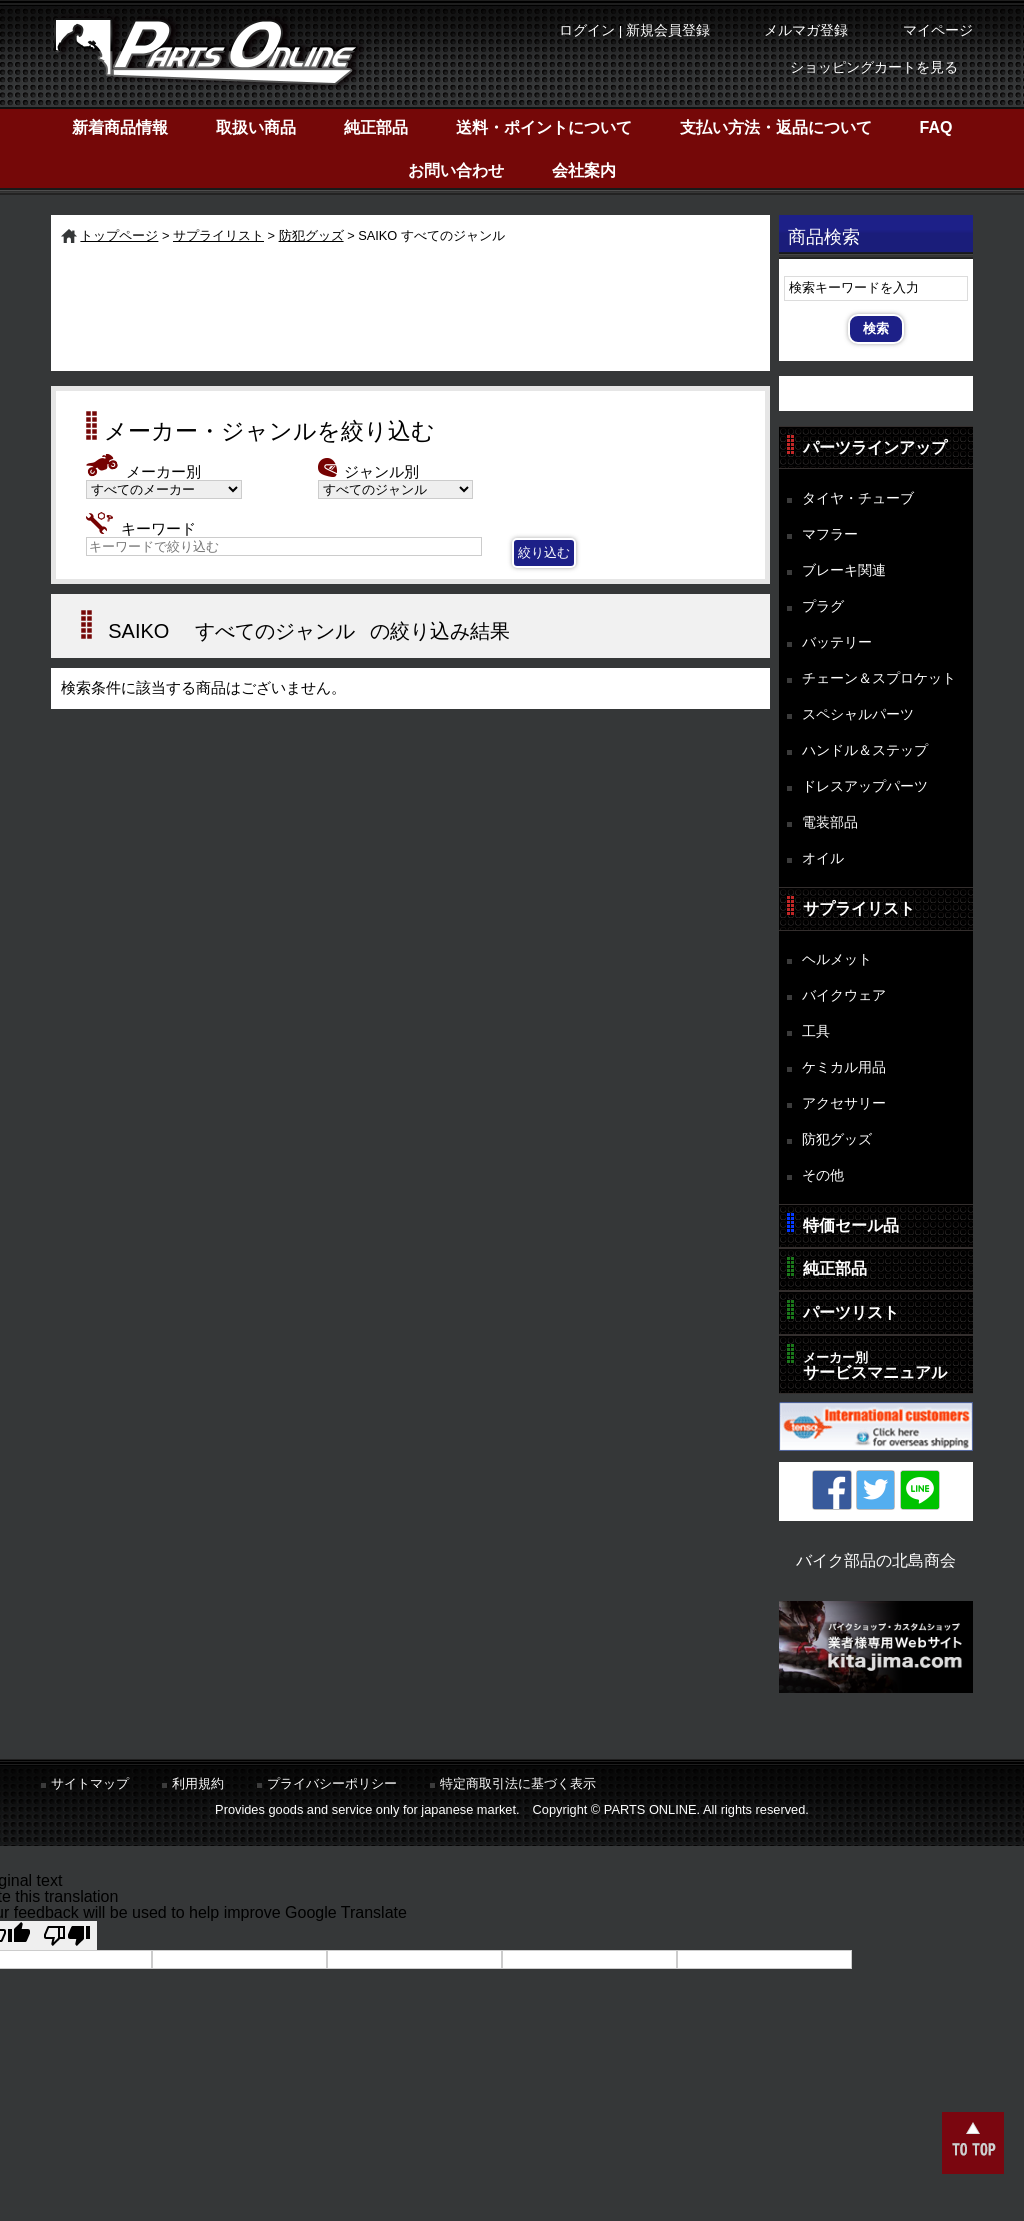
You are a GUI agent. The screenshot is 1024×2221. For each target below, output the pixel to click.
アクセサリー (844, 1103)
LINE (920, 1490)
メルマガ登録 (806, 30)
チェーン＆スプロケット (879, 678)
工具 (816, 1031)
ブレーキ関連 (844, 570)
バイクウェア (844, 995)
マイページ (938, 30)
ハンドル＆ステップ (865, 750)
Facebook (832, 1490)
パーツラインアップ (875, 447)
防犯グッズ (311, 235)
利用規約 (198, 1783)
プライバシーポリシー (332, 1783)
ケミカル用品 (844, 1067)
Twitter (876, 1490)
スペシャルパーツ (858, 714)
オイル (823, 858)
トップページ (119, 235)
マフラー (830, 534)
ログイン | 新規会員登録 (634, 30)
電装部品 (830, 822)
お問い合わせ (456, 170)
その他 (823, 1175)
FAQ (936, 127)
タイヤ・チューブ (858, 498)
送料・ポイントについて (544, 127)
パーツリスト (851, 1312)
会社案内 (584, 170)
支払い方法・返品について (776, 127)
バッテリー (837, 642)
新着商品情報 (120, 127)
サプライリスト (218, 235)
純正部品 (376, 127)
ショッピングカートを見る (874, 67)
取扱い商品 (256, 127)
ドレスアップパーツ (865, 786)
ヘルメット (837, 959)
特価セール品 (851, 1225)
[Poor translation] (67, 1935)
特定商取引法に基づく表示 (518, 1783)
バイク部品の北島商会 (876, 1560)
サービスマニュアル (875, 1365)
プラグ (823, 606)
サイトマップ (90, 1783)
